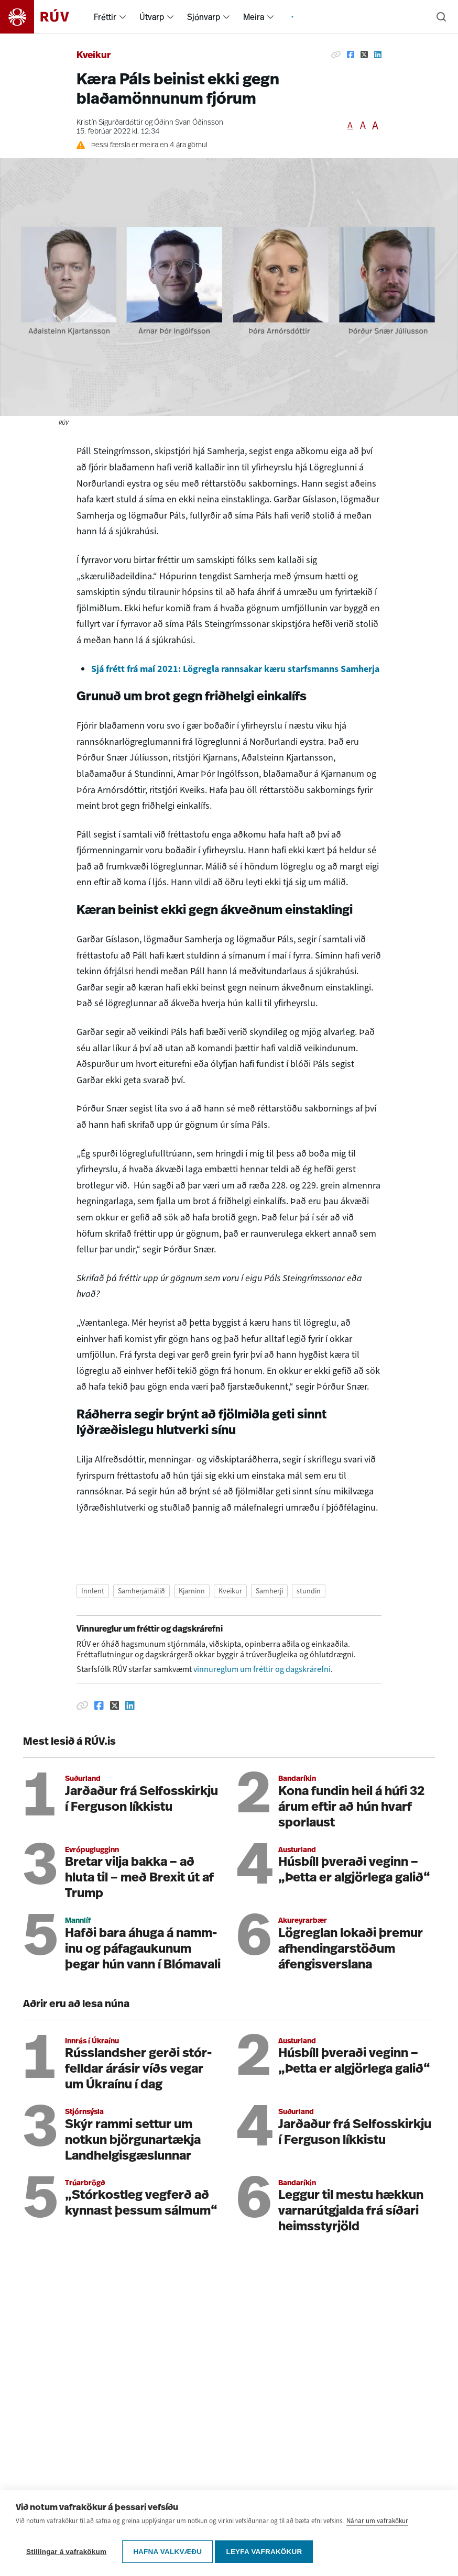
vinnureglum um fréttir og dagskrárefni (262, 1669)
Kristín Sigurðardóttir (110, 123)
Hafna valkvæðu (167, 2552)
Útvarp (151, 17)
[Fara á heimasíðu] (44, 17)
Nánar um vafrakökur (377, 2523)
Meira (253, 17)
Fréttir (105, 17)
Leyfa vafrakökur (267, 2552)
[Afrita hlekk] (336, 54)
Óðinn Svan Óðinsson (188, 123)
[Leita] (441, 16)
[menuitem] (122, 17)
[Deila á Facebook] (350, 54)
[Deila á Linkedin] (377, 54)
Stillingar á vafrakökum (66, 2552)
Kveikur (94, 56)
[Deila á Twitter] (364, 54)
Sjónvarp (203, 17)
